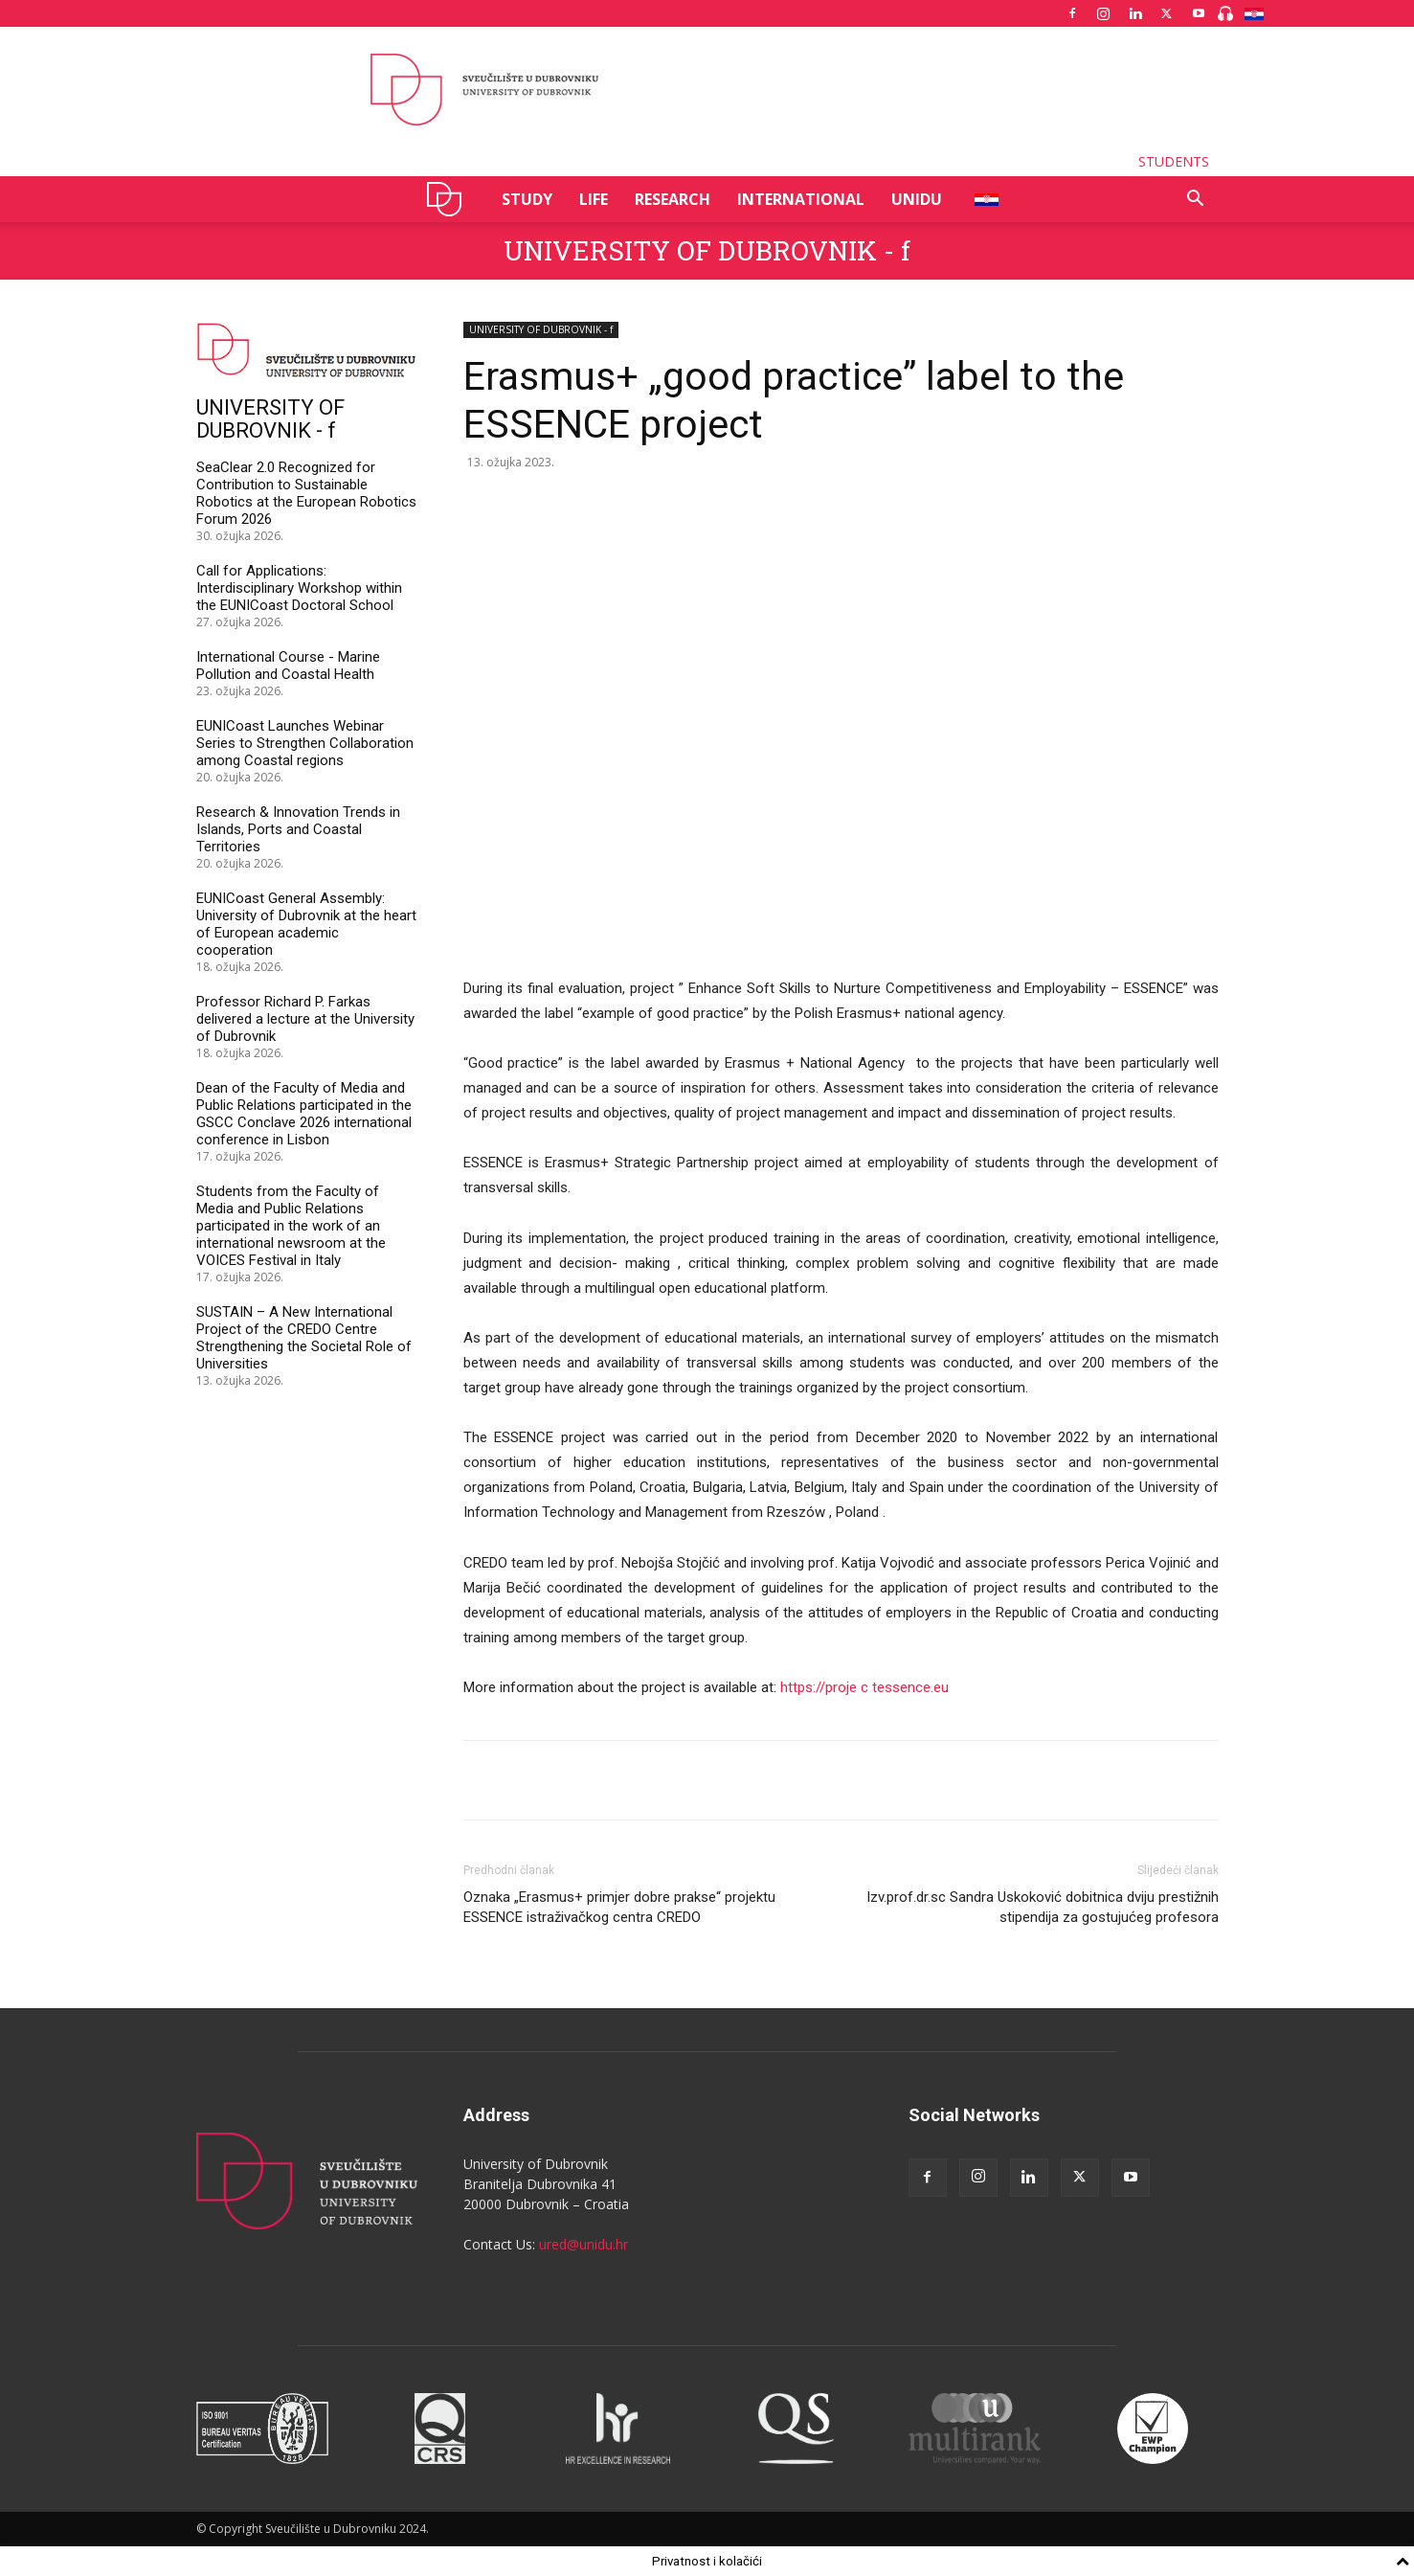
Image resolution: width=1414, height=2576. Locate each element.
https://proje (820, 1687)
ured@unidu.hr (583, 2244)
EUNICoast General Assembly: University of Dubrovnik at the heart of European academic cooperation (306, 924)
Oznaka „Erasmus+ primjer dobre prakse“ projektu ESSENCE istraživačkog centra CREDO (619, 1907)
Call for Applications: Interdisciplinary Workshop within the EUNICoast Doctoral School (299, 588)
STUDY (527, 199)
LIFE (593, 199)
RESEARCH (672, 199)
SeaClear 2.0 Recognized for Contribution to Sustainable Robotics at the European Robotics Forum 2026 (306, 493)
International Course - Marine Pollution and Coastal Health (288, 665)
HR (979, 199)
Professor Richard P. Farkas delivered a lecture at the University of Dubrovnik (305, 1019)
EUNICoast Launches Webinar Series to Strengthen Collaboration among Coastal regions (305, 743)
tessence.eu (910, 1687)
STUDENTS (1173, 161)
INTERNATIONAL (800, 199)
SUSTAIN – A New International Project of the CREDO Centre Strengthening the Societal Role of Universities (304, 1337)
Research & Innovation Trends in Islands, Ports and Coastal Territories (298, 829)
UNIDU (449, 199)
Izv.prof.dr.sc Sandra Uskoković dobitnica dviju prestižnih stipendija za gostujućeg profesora (1042, 1907)
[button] (1196, 201)
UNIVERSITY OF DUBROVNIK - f (707, 250)
